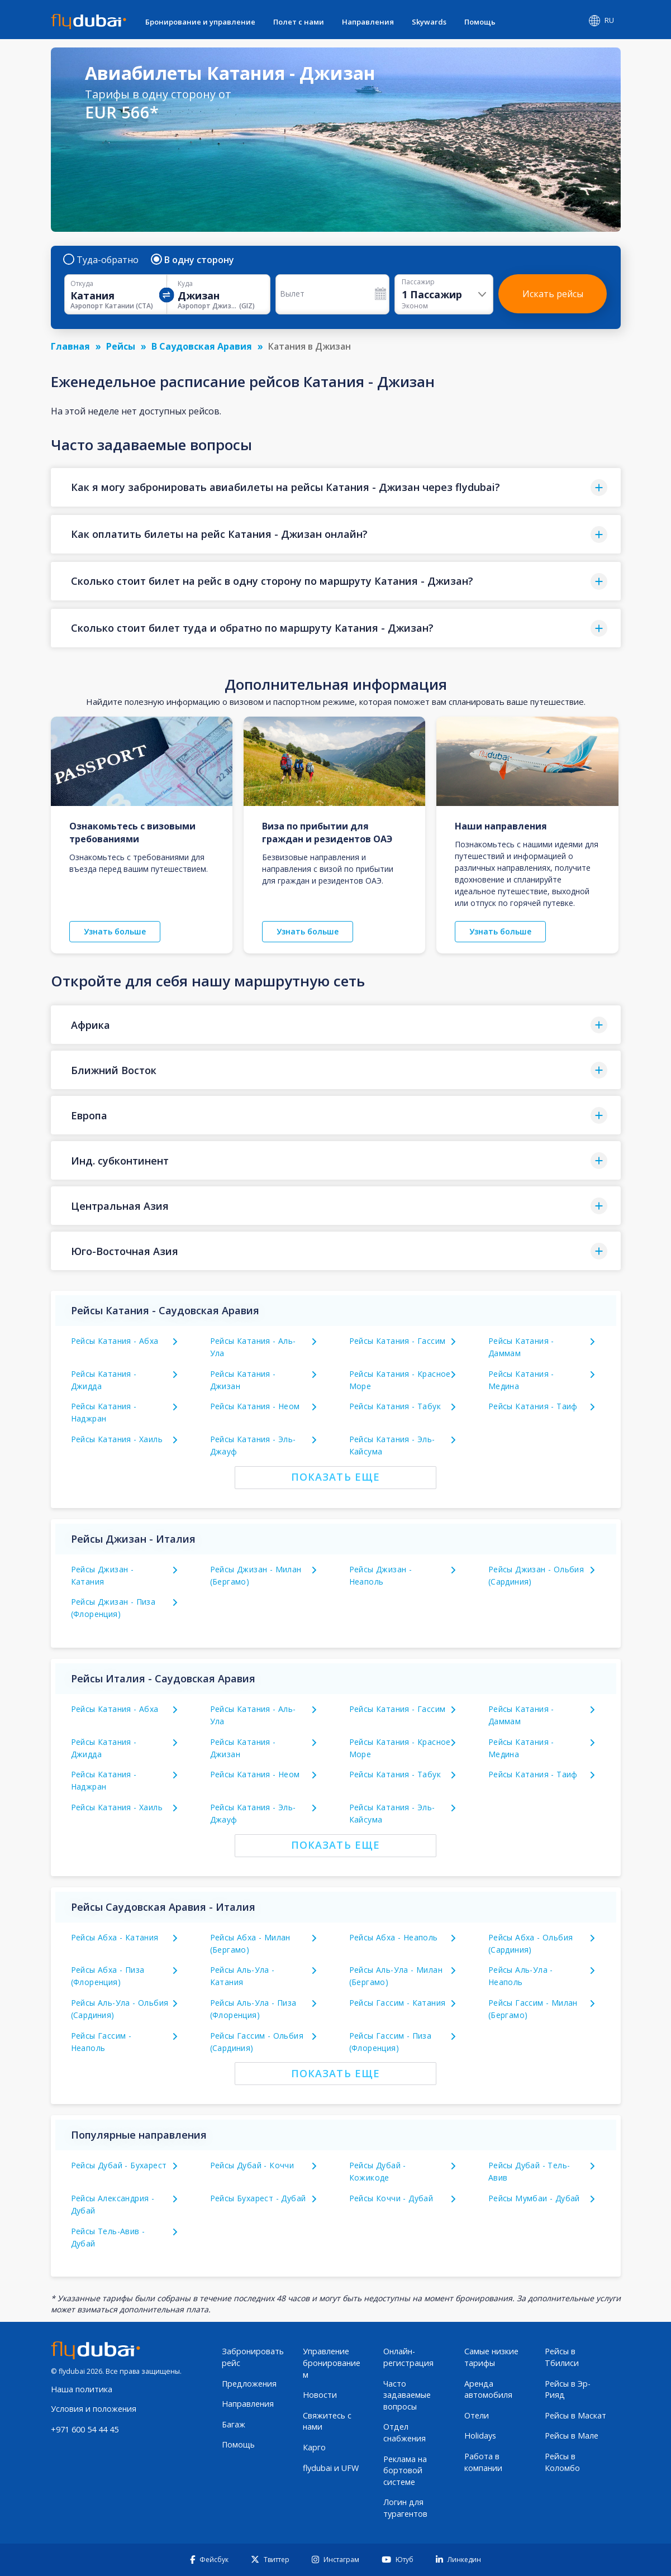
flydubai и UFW (331, 2468)
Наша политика (81, 2389)
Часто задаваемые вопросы (407, 2395)
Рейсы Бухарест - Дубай (258, 2198)
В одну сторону (193, 259)
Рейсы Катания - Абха (115, 1340)
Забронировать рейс (253, 2357)
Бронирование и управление (200, 22)
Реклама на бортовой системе (405, 2470)
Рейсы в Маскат (575, 2415)
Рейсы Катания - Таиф (533, 1406)
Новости (320, 2394)
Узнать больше (115, 931)
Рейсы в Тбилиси (562, 2357)
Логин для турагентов (405, 2508)
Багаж (233, 2424)
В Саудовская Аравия (201, 346)
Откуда (81, 283)
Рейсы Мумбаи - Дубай (534, 2198)
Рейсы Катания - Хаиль (117, 1439)
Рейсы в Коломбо (562, 2462)
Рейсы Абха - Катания (115, 1937)
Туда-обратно (101, 259)
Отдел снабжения (404, 2432)
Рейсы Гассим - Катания (397, 2002)
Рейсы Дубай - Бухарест (119, 2165)
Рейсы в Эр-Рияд (568, 2389)
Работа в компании (483, 2462)
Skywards (429, 22)
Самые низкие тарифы (491, 2357)
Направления (368, 22)
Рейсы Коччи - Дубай (391, 2198)
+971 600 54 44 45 (84, 2429)
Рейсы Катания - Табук (395, 1406)
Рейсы (120, 346)
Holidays (480, 2435)
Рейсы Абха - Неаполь (393, 1937)
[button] (336, 487)
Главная (70, 346)
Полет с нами (298, 22)
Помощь (480, 22)
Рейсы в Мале (571, 2435)
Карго (314, 2447)
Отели (476, 2415)
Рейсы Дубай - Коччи (252, 2165)
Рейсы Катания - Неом (255, 1406)
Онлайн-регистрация (408, 2357)
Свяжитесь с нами (327, 2421)
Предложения (249, 2383)
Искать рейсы (552, 294)
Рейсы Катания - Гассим (397, 1340)
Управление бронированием (331, 2362)
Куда (185, 283)
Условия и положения (93, 2408)
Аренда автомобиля (488, 2389)
